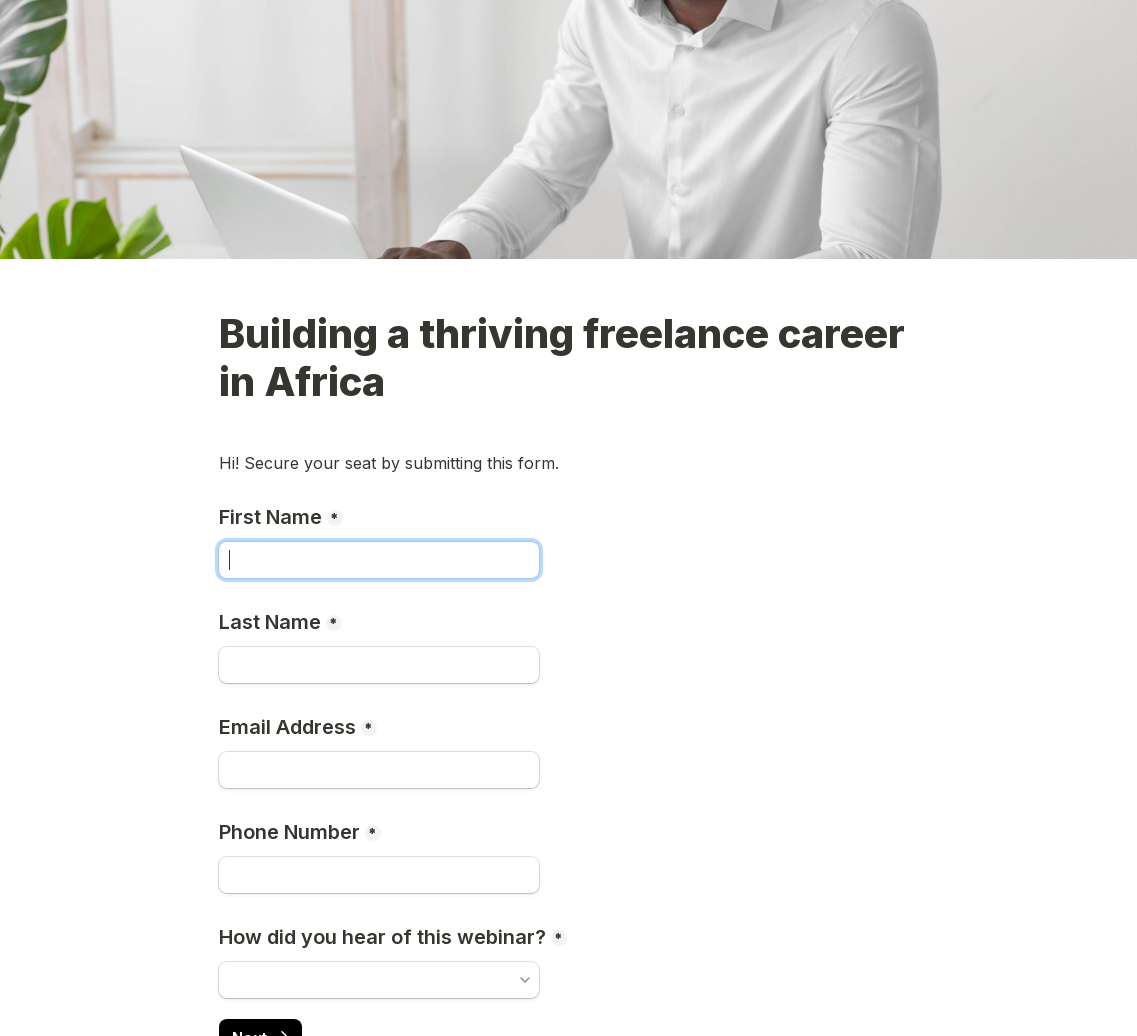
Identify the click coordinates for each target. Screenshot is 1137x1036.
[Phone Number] (379, 875)
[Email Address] (379, 770)
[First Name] (379, 560)
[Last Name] (379, 665)
